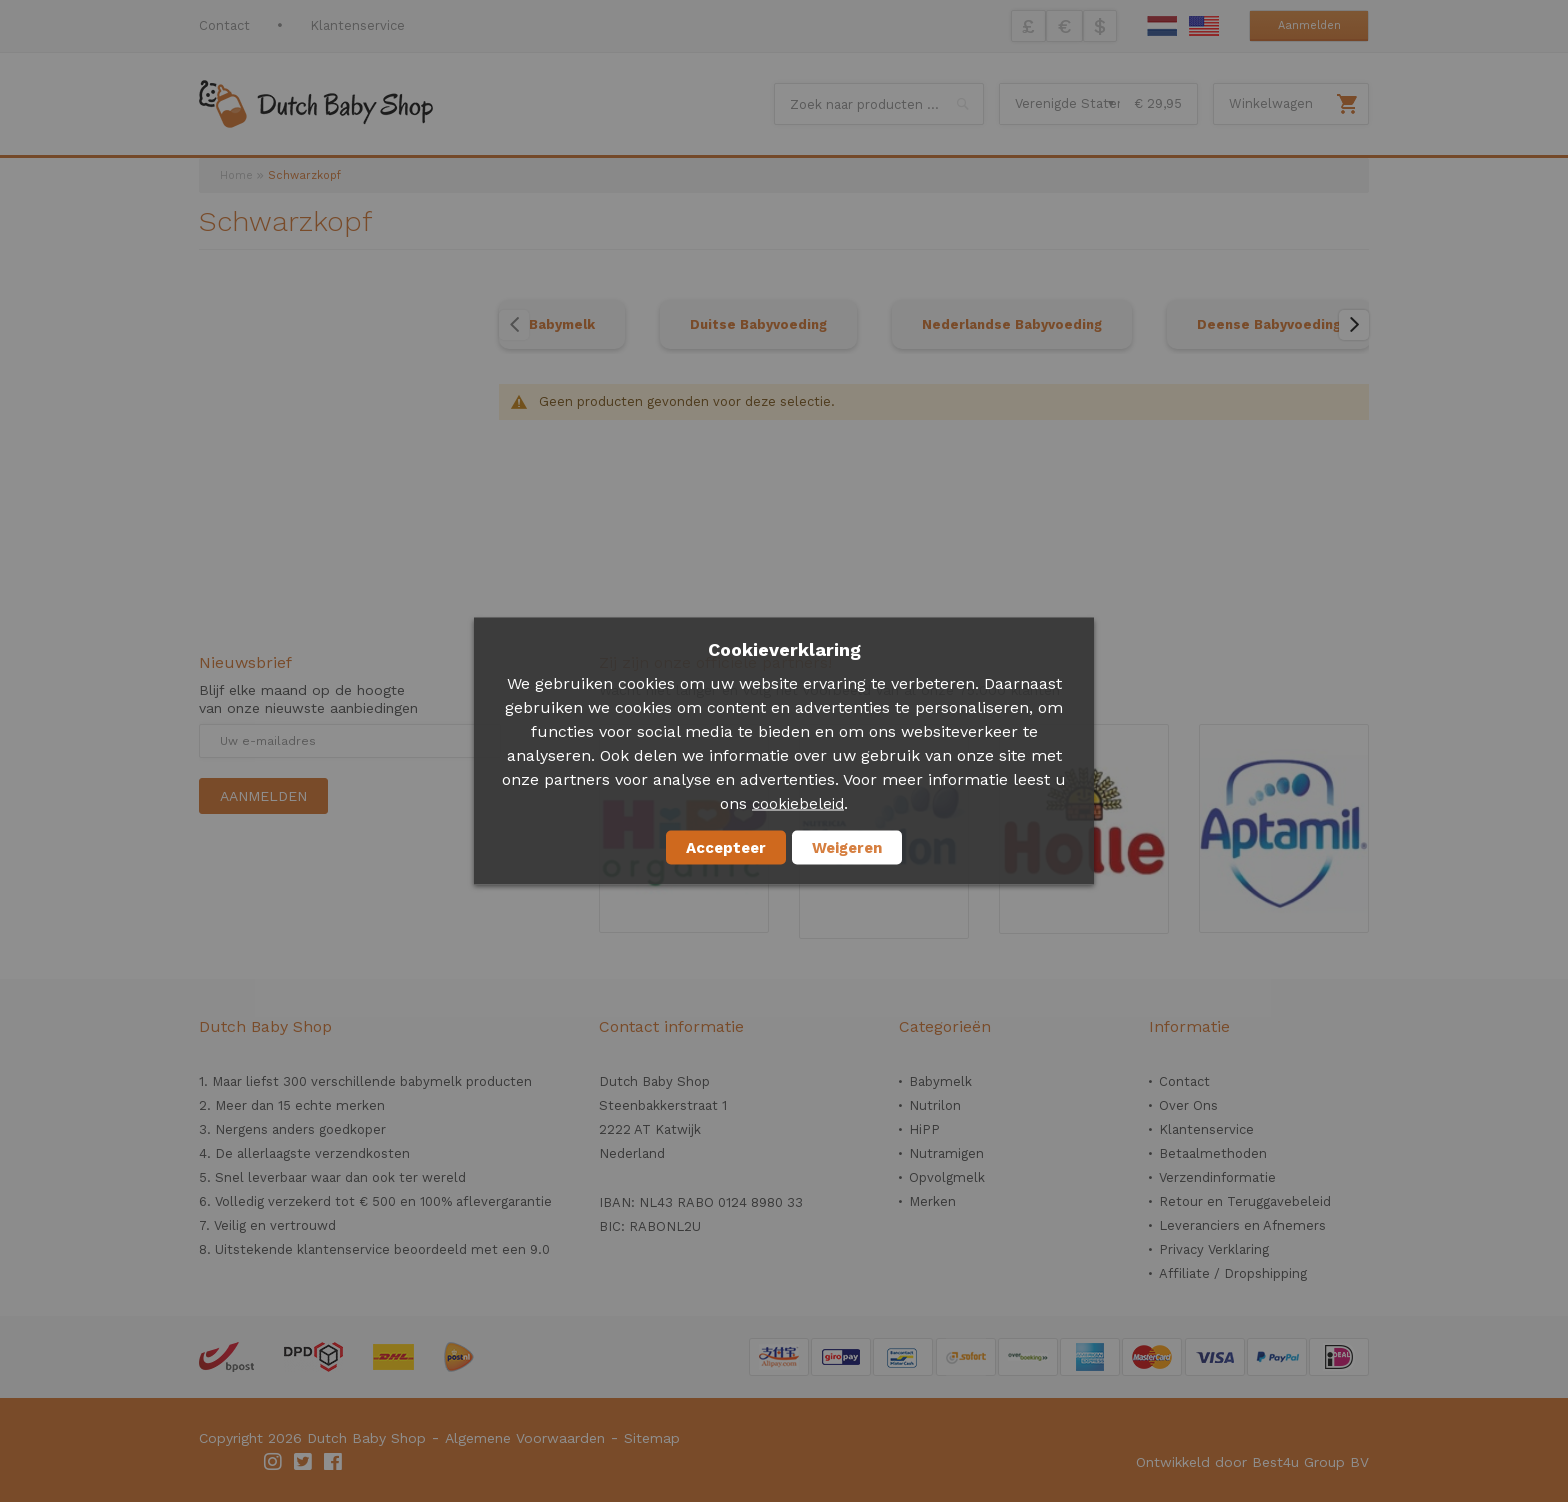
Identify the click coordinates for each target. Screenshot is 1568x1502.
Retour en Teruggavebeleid (1245, 1201)
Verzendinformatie (1217, 1177)
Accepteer (726, 848)
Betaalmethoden (1213, 1153)
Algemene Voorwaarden (525, 1438)
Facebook (334, 1462)
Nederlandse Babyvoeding (1012, 324)
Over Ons (1188, 1105)
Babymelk (562, 324)
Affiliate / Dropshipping (1233, 1273)
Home (236, 175)
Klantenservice (357, 25)
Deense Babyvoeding (1269, 324)
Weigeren (847, 848)
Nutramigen (946, 1153)
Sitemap (652, 1438)
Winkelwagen (1271, 103)
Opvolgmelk (947, 1177)
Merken (932, 1201)
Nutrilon (935, 1105)
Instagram (274, 1462)
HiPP (924, 1129)
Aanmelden (1309, 25)
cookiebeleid (798, 804)
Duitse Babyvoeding (758, 324)
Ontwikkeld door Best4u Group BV (1252, 1462)
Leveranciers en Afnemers (1242, 1225)
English (1204, 26)
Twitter (304, 1462)
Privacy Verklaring (1214, 1249)
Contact (224, 25)
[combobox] (879, 104)
